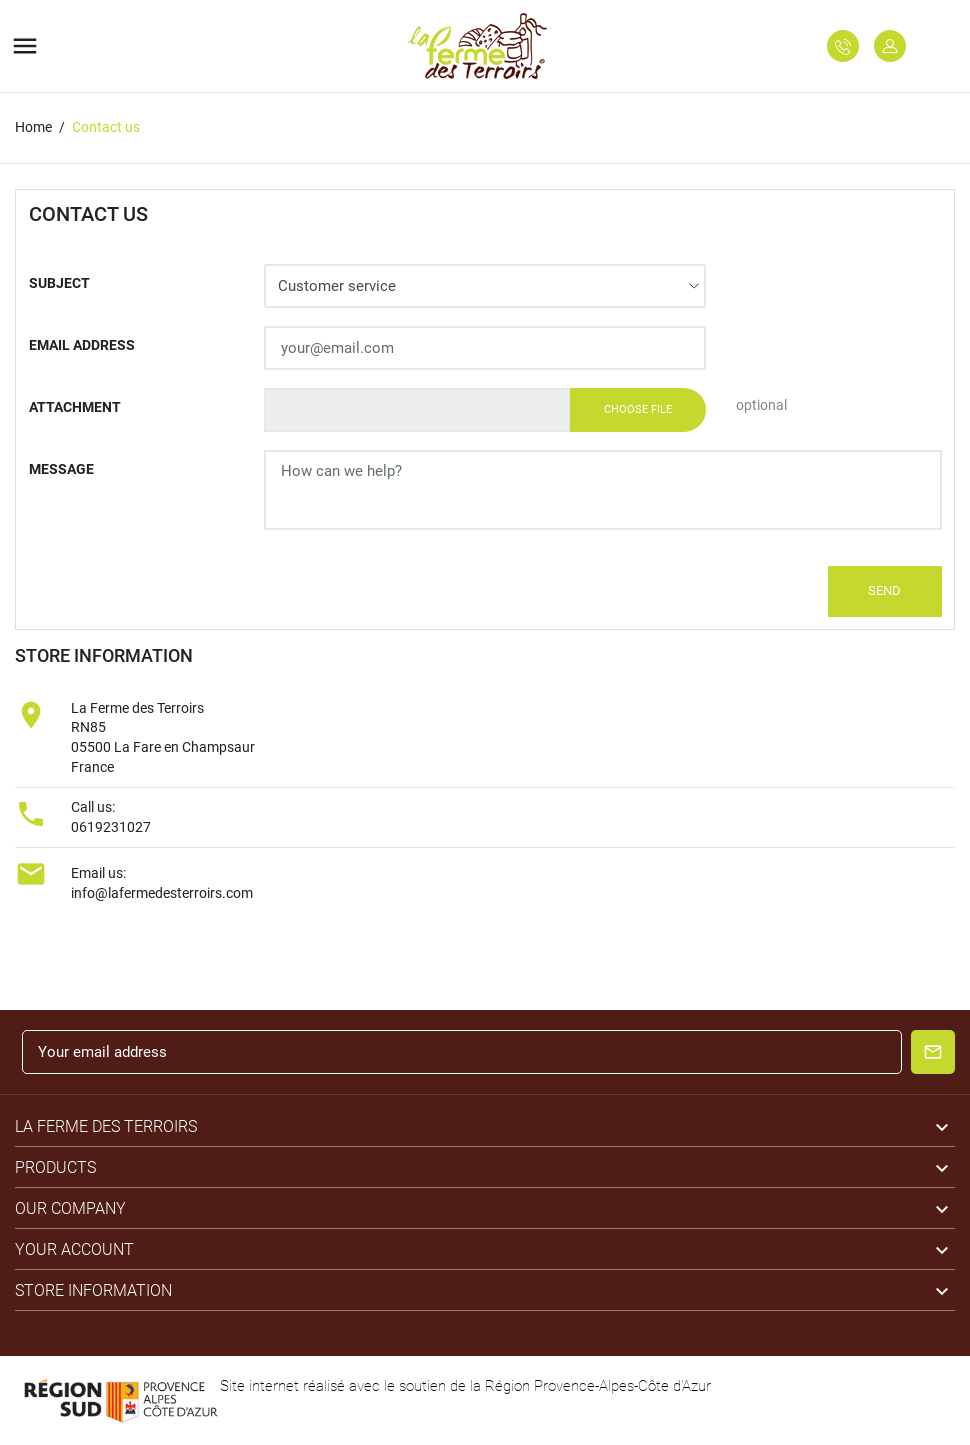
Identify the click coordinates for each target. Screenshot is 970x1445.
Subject (59, 283)
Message (61, 469)
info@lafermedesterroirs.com (162, 893)
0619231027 (111, 827)
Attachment (75, 407)
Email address (82, 345)
